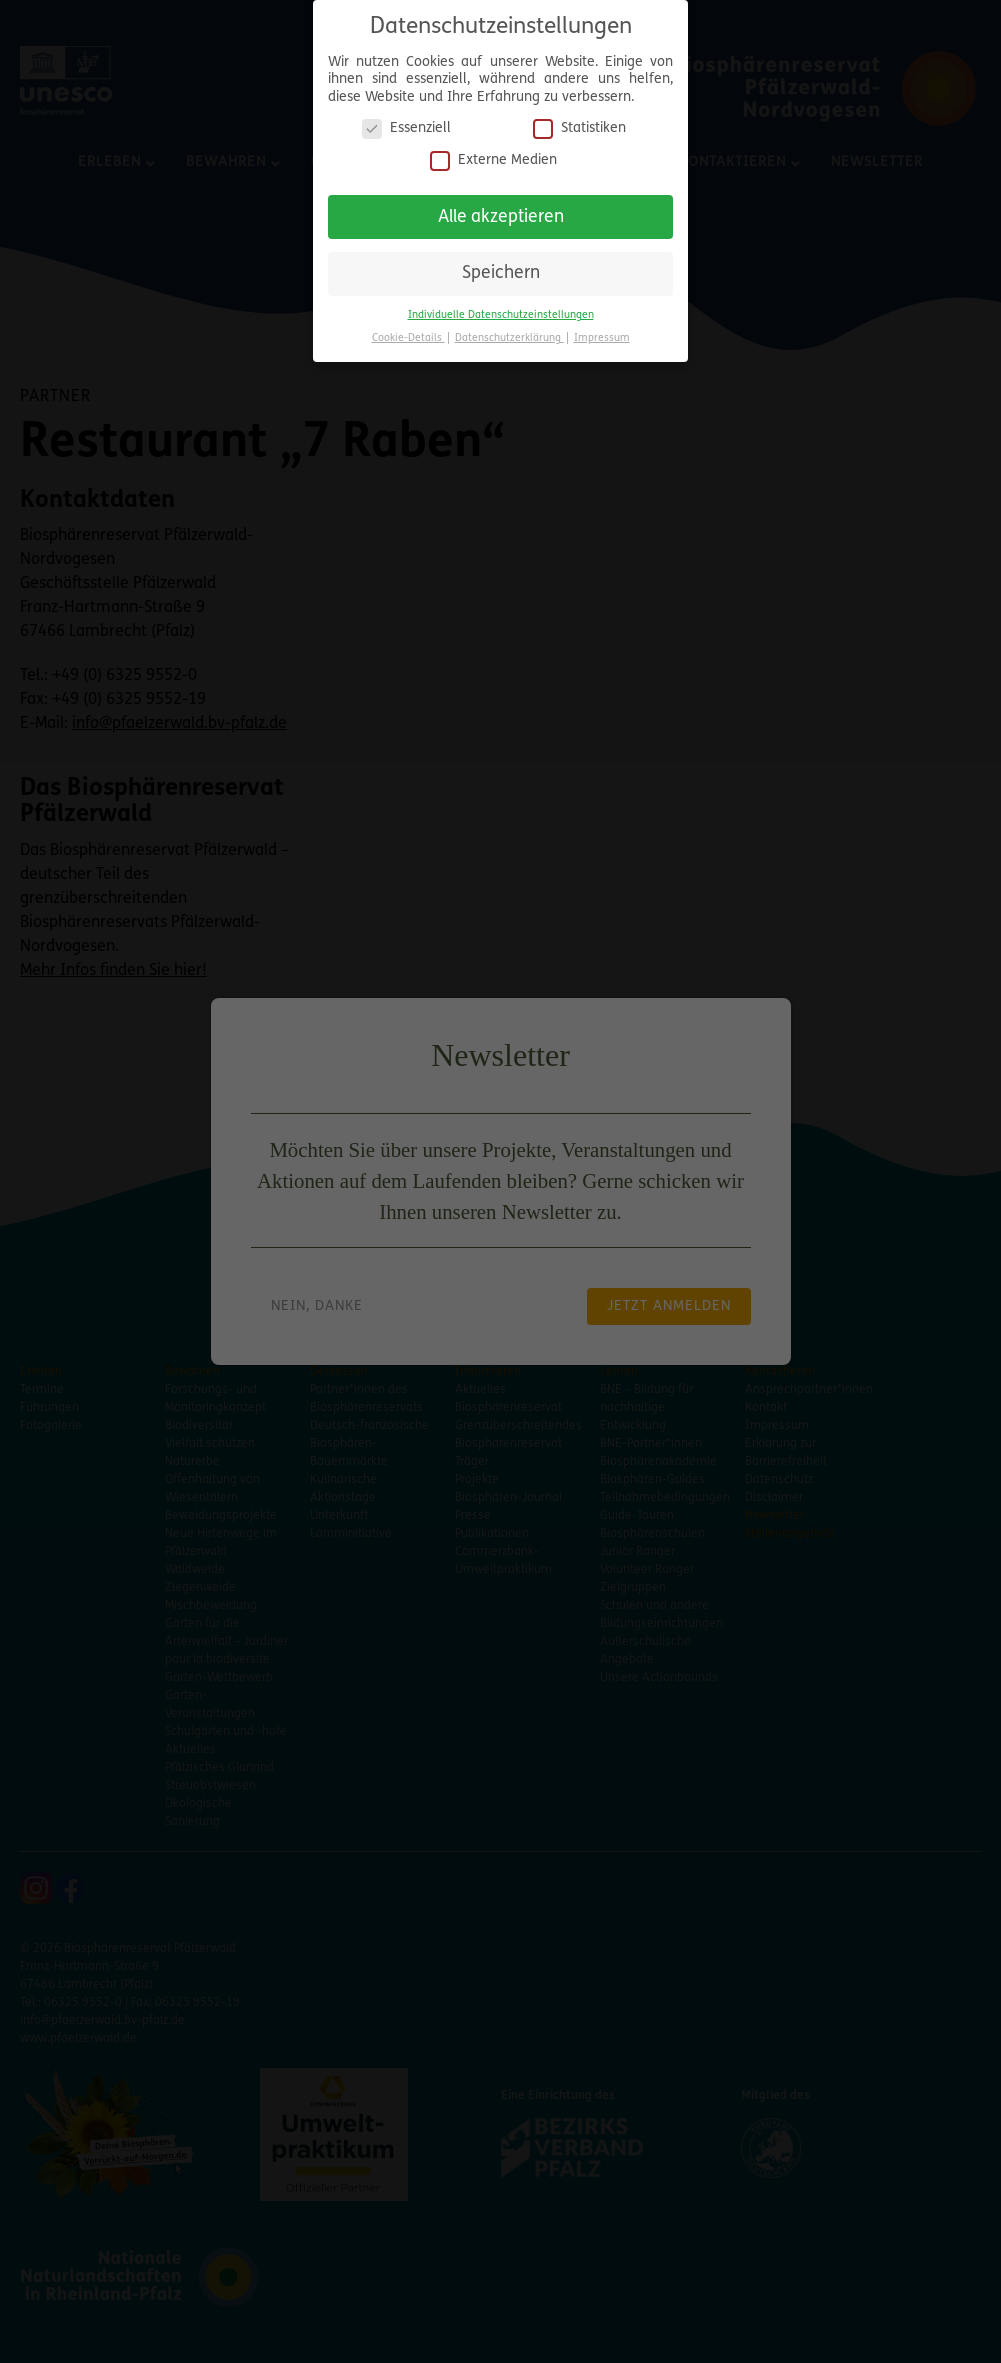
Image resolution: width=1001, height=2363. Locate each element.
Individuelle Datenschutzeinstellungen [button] (501, 306)
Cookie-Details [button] (408, 329)
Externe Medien (493, 151)
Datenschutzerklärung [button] (509, 329)
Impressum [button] (602, 329)
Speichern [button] (501, 265)
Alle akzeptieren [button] (501, 208)
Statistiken (579, 120)
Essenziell (406, 120)
